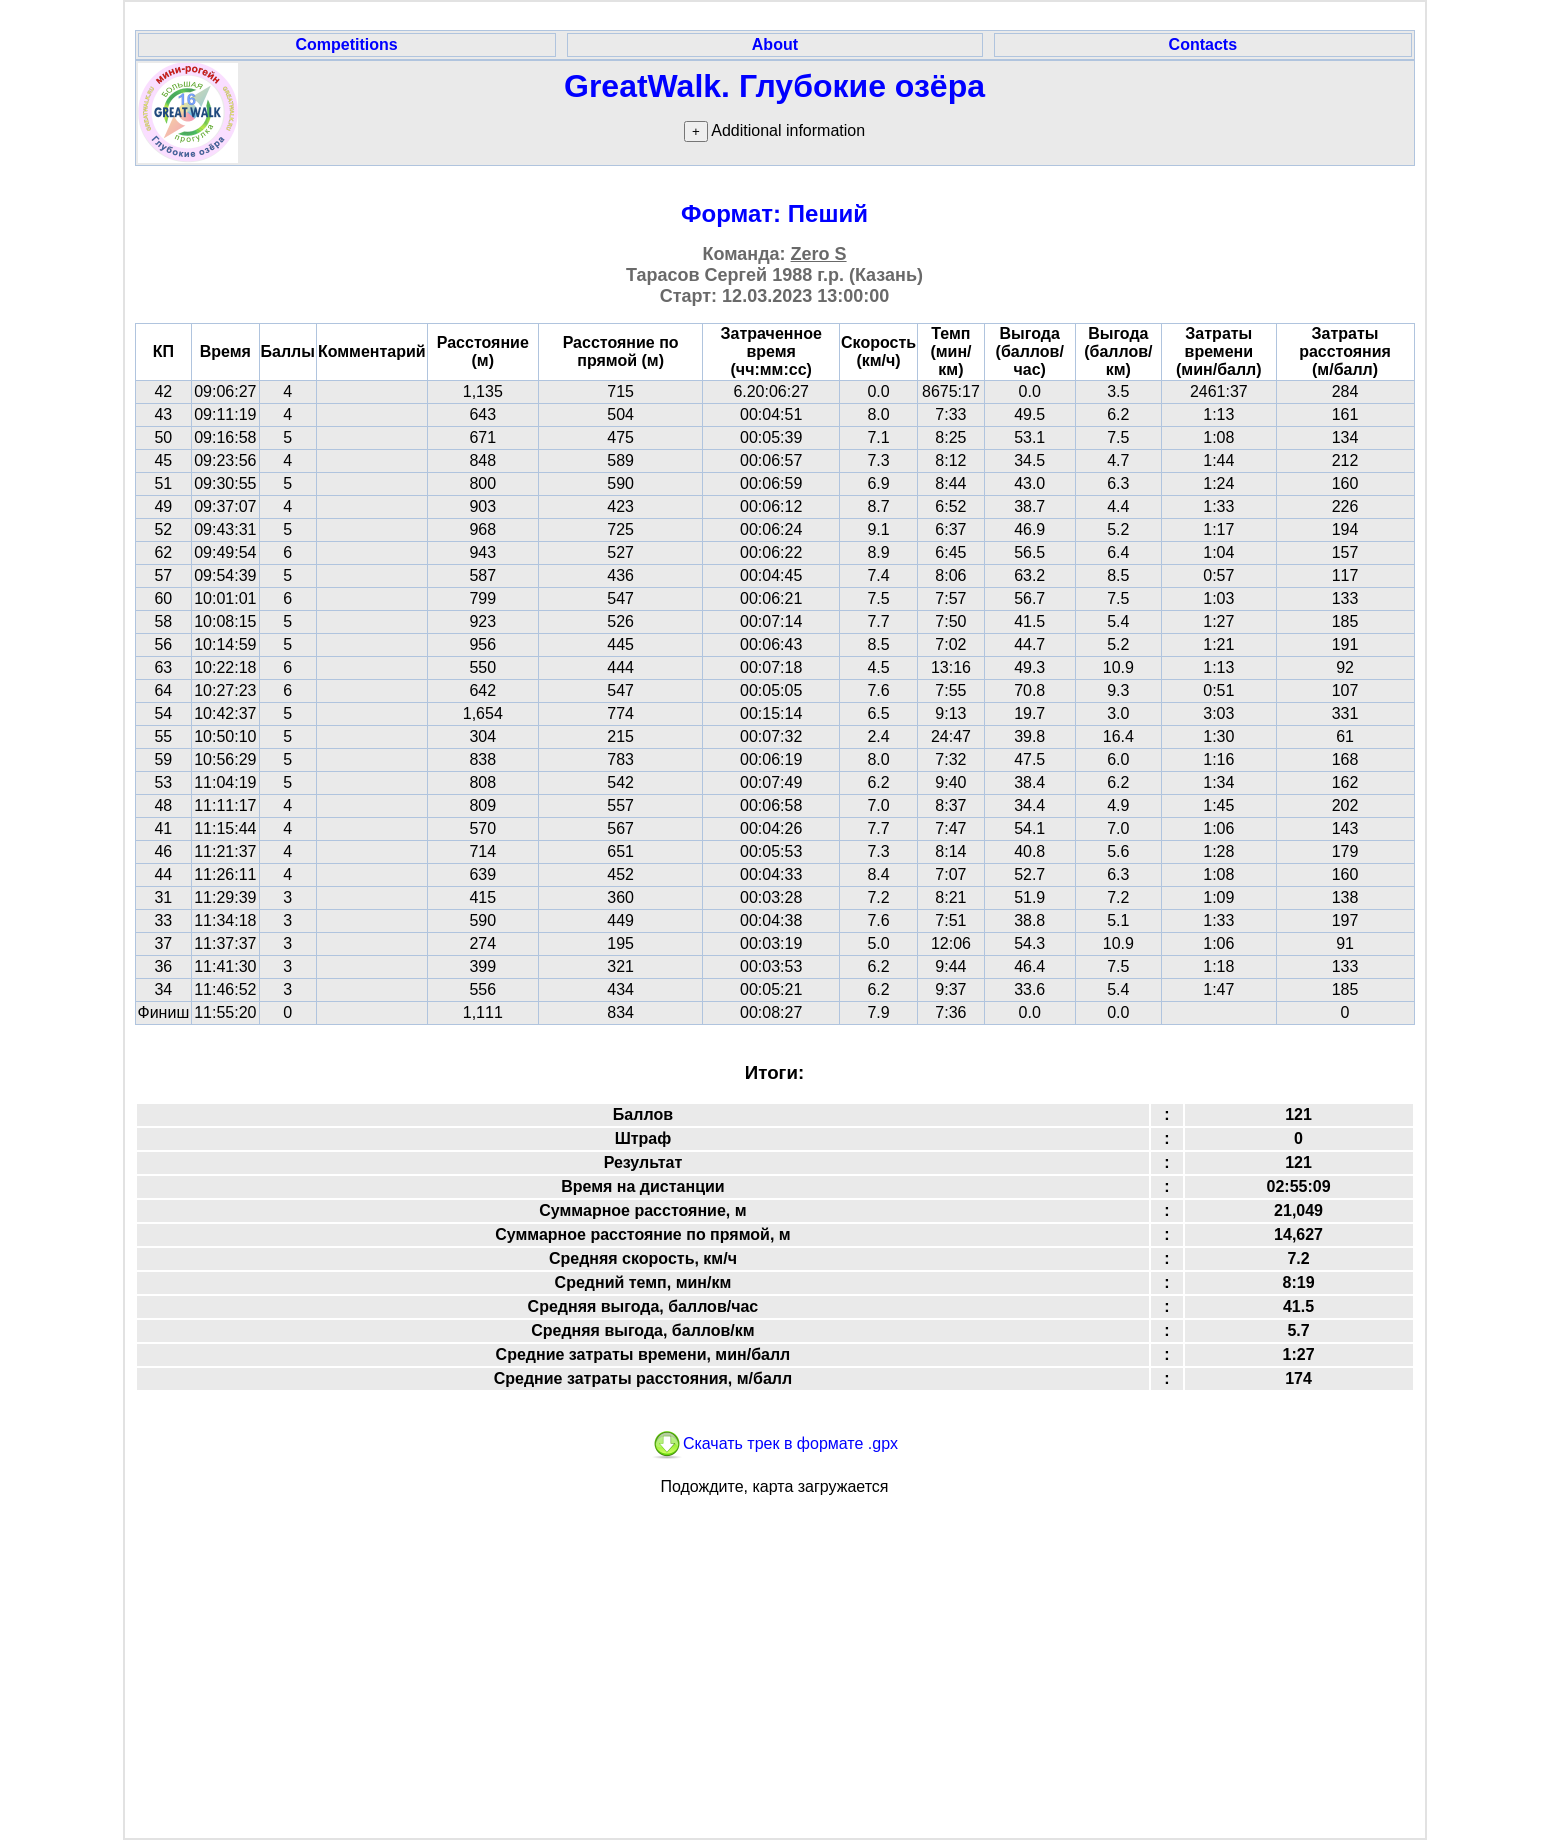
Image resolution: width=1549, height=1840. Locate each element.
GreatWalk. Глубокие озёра (774, 86)
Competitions (346, 44)
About (775, 44)
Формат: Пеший (774, 213)
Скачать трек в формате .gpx (774, 1443)
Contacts (1203, 44)
